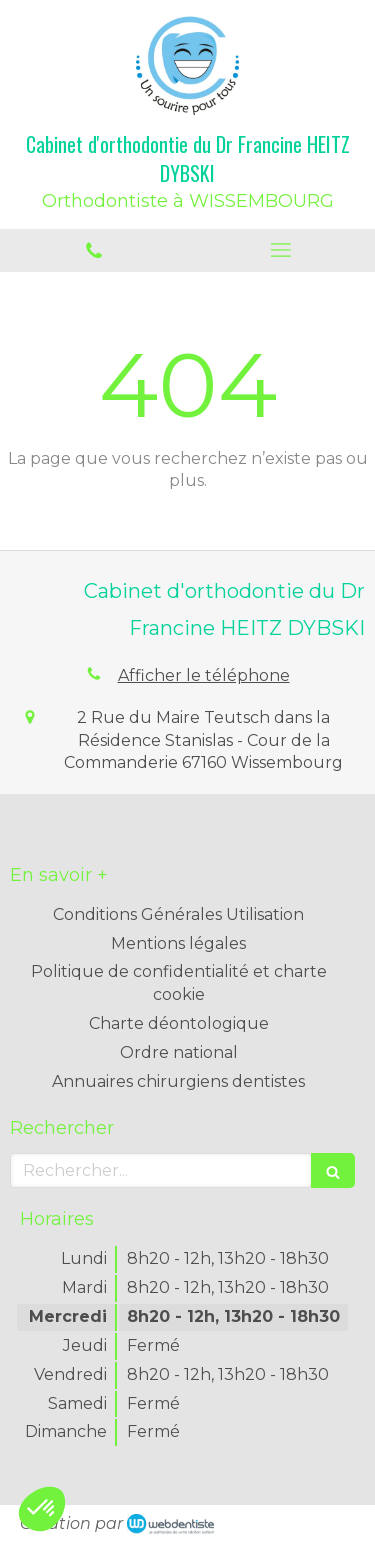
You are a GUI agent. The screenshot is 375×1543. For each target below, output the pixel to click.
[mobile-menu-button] (282, 250)
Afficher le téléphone (204, 675)
